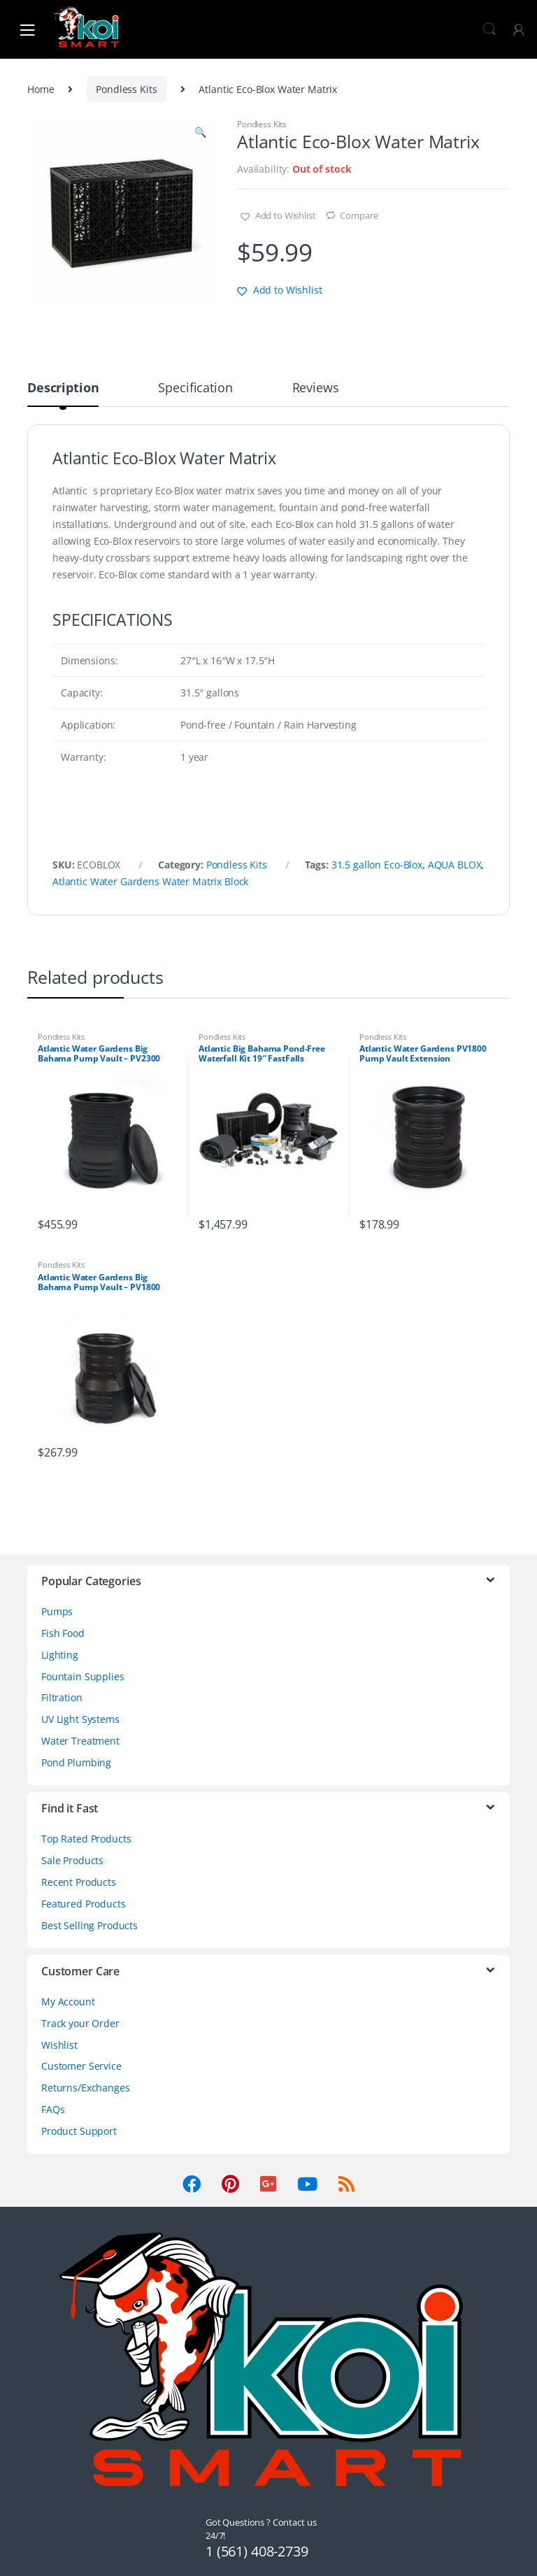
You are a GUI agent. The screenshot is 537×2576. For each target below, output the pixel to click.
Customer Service (81, 2066)
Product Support (79, 2131)
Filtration (62, 1697)
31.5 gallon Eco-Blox (376, 864)
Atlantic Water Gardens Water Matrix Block (150, 881)
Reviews (315, 388)
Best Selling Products (89, 1925)
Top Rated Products (86, 1838)
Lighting (59, 1654)
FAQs (52, 2109)
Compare (359, 215)
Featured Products (83, 1903)
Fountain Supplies (82, 1676)
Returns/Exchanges (85, 2087)
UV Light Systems (80, 1719)
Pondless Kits (126, 89)
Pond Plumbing (76, 1762)
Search (489, 29)
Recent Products (78, 1882)
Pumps (57, 1611)
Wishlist (59, 2045)
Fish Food (63, 1633)
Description (63, 388)
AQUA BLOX (455, 864)
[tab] (63, 393)
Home (40, 89)
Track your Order (80, 2023)
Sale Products (72, 1860)
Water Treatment (80, 1740)
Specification (195, 388)
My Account (68, 2001)
